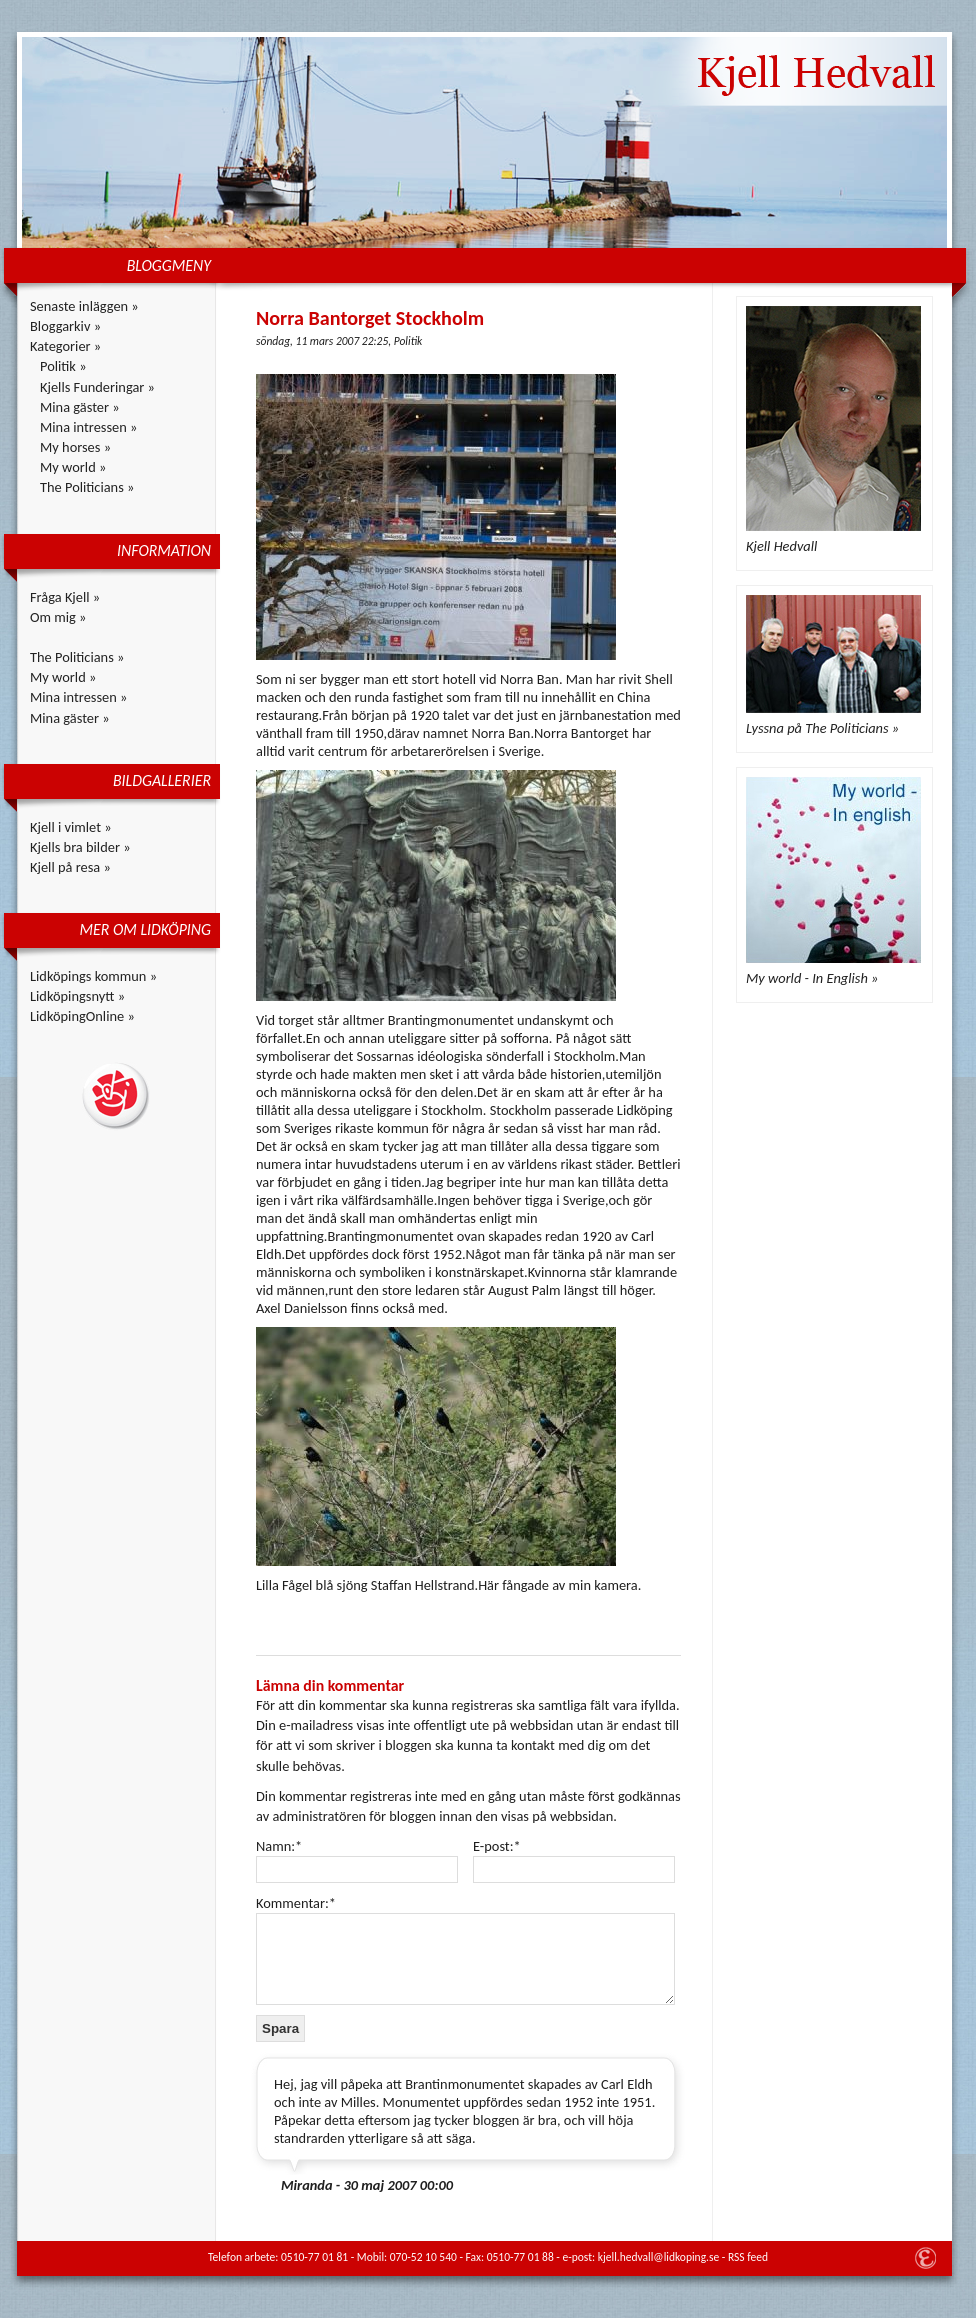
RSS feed (748, 2257)
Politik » (63, 366)
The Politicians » (87, 487)
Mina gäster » (80, 407)
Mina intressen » (88, 427)
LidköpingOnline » (82, 1016)
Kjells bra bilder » (80, 847)
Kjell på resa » (70, 867)
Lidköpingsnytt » (77, 996)
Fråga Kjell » (65, 597)
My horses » (75, 447)
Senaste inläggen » (84, 306)
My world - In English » (812, 978)
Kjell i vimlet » (71, 827)
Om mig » (58, 617)
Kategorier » (65, 346)
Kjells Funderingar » (97, 387)
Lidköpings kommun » (93, 976)
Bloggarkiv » (65, 326)
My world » (73, 467)
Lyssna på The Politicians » (822, 728)
